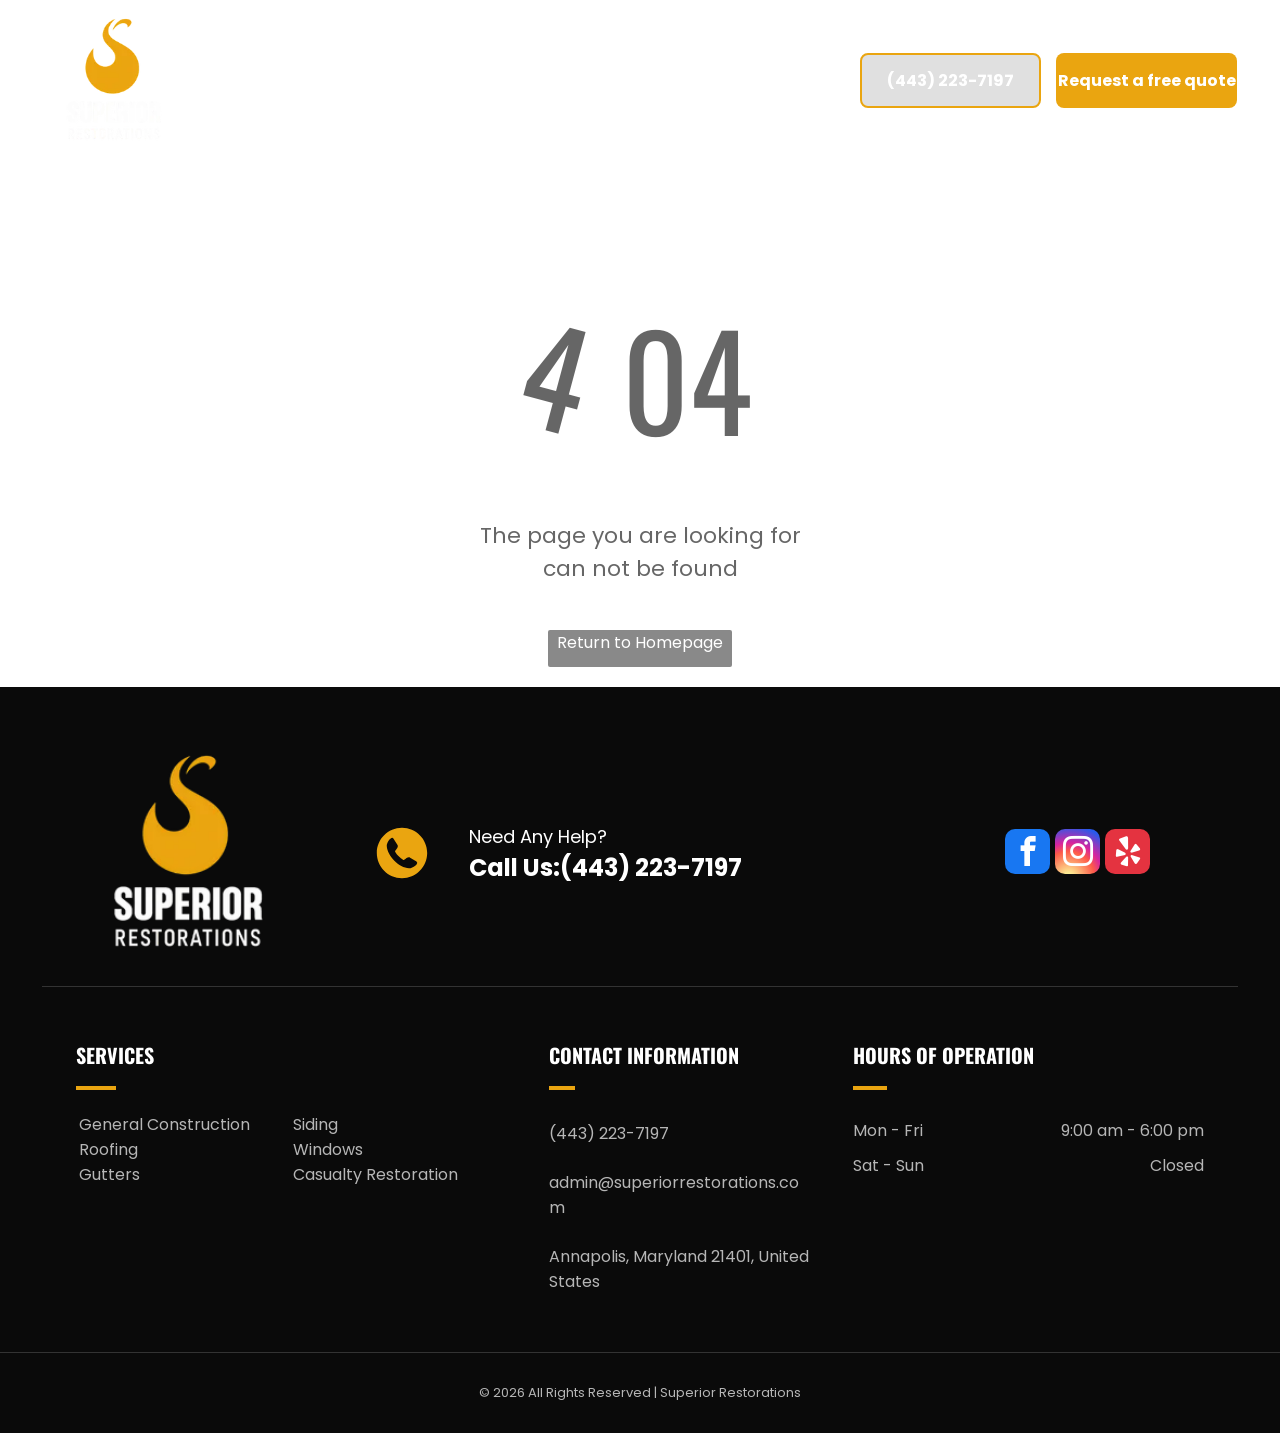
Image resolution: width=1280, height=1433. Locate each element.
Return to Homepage (640, 642)
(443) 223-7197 (651, 867)
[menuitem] (334, 80)
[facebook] (1027, 854)
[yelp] (1127, 854)
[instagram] (1077, 854)
